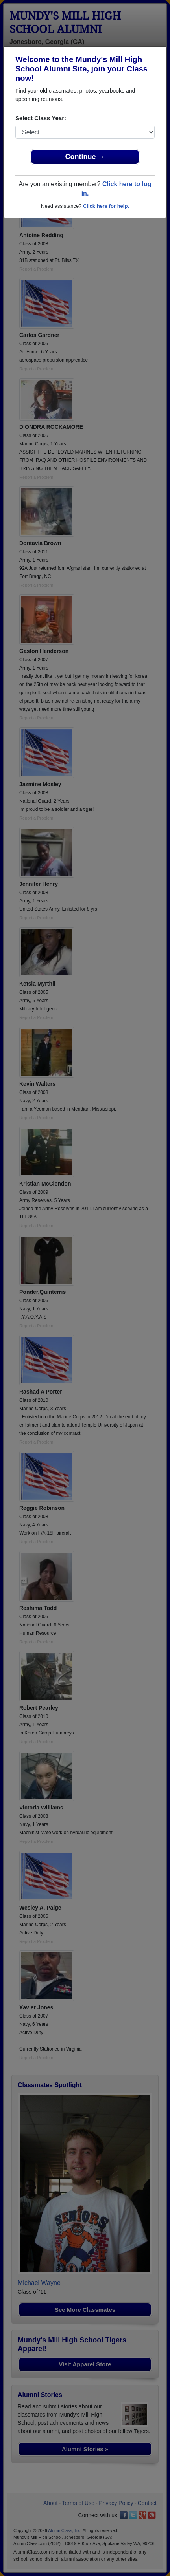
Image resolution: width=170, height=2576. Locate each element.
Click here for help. (106, 206)
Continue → (85, 157)
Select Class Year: (40, 118)
